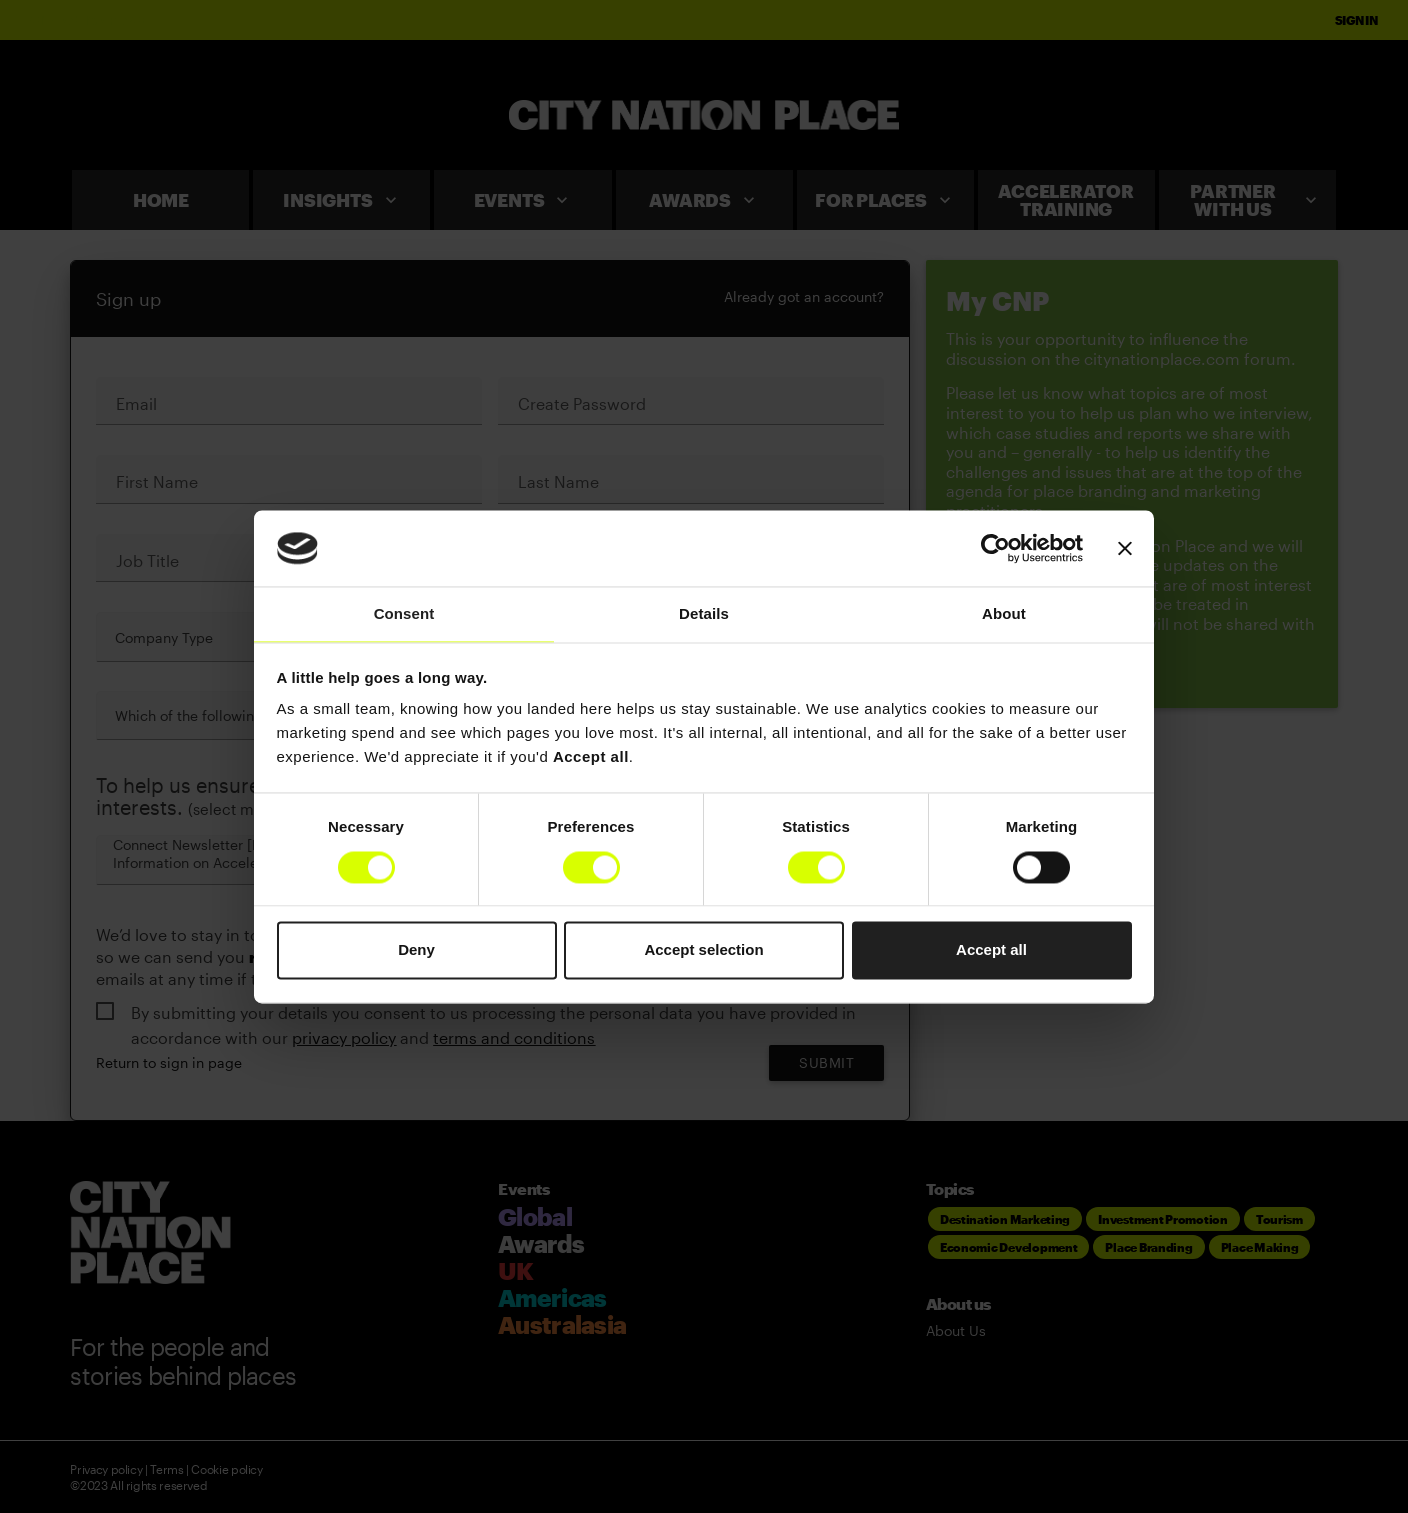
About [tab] (1004, 614)
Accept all (991, 950)
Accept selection (703, 950)
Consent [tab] (404, 614)
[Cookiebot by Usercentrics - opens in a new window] (995, 548)
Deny (416, 950)
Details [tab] (704, 614)
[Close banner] (1125, 548)
